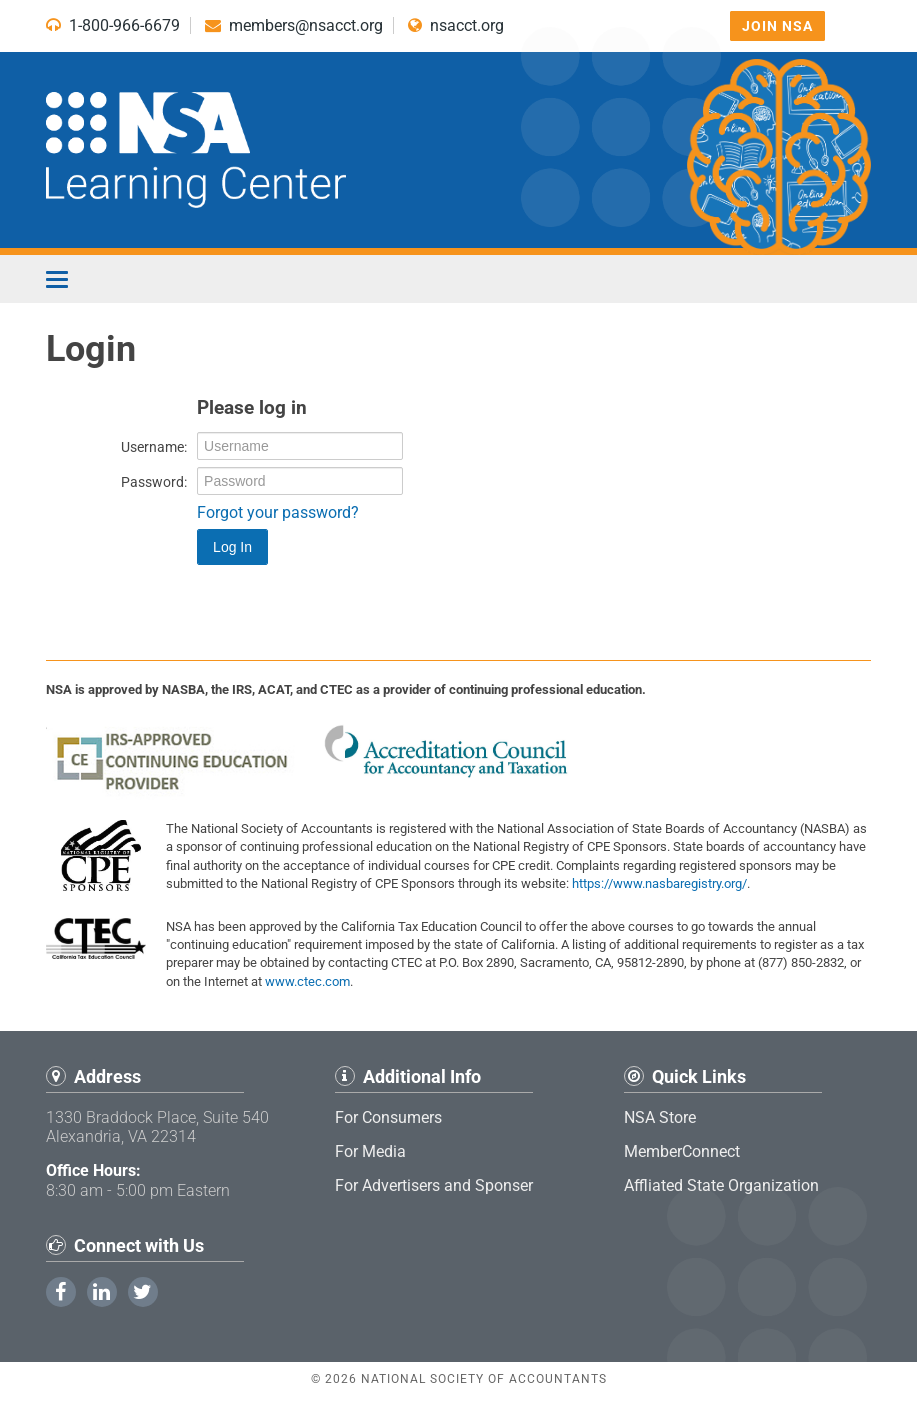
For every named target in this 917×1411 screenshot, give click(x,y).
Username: (154, 447)
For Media (370, 1151)
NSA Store (660, 1117)
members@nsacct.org (294, 25)
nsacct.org (456, 25)
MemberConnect (682, 1151)
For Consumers (388, 1117)
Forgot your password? (278, 512)
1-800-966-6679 (113, 25)
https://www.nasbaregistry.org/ (659, 883)
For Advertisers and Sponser (434, 1185)
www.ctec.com (307, 981)
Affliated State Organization (721, 1185)
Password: (154, 482)
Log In (232, 547)
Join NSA (777, 26)
